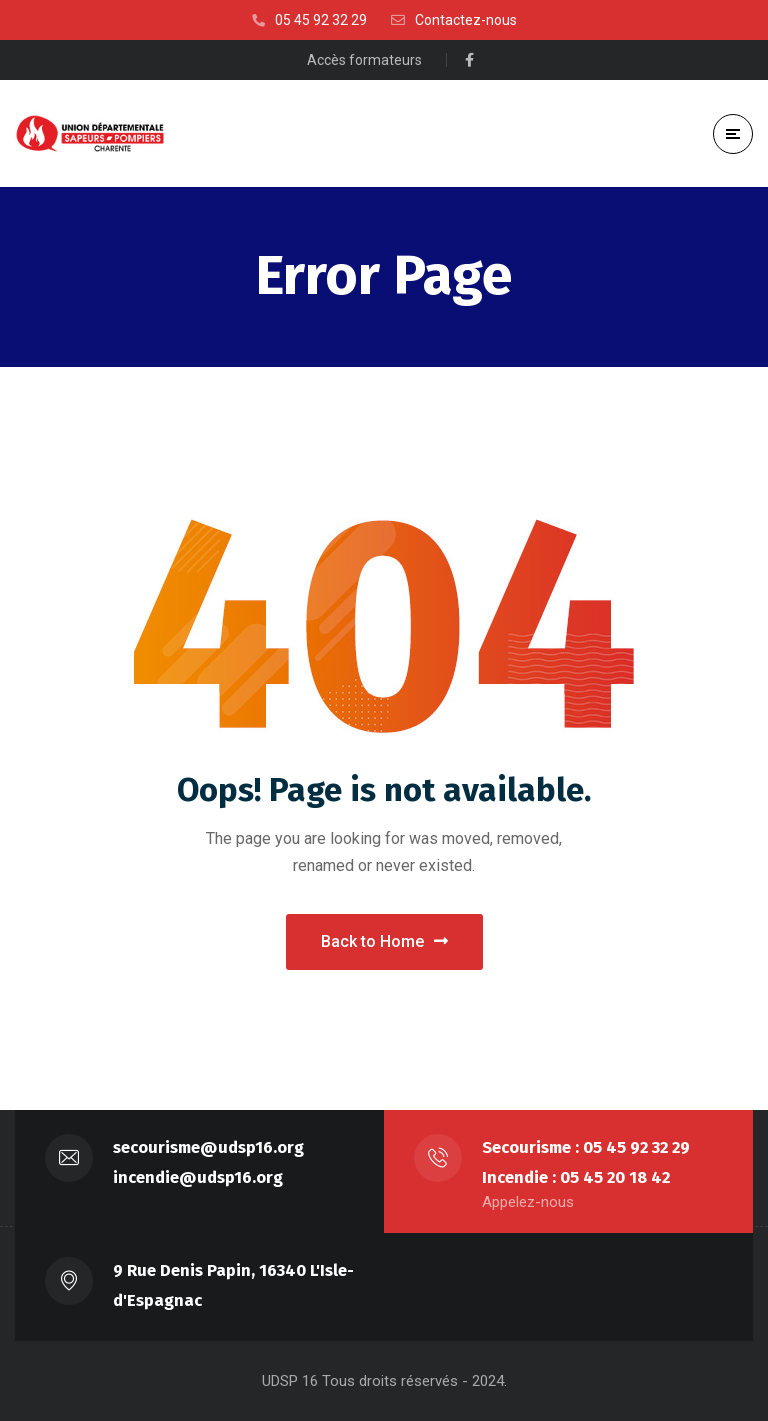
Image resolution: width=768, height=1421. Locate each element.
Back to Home (384, 941)
